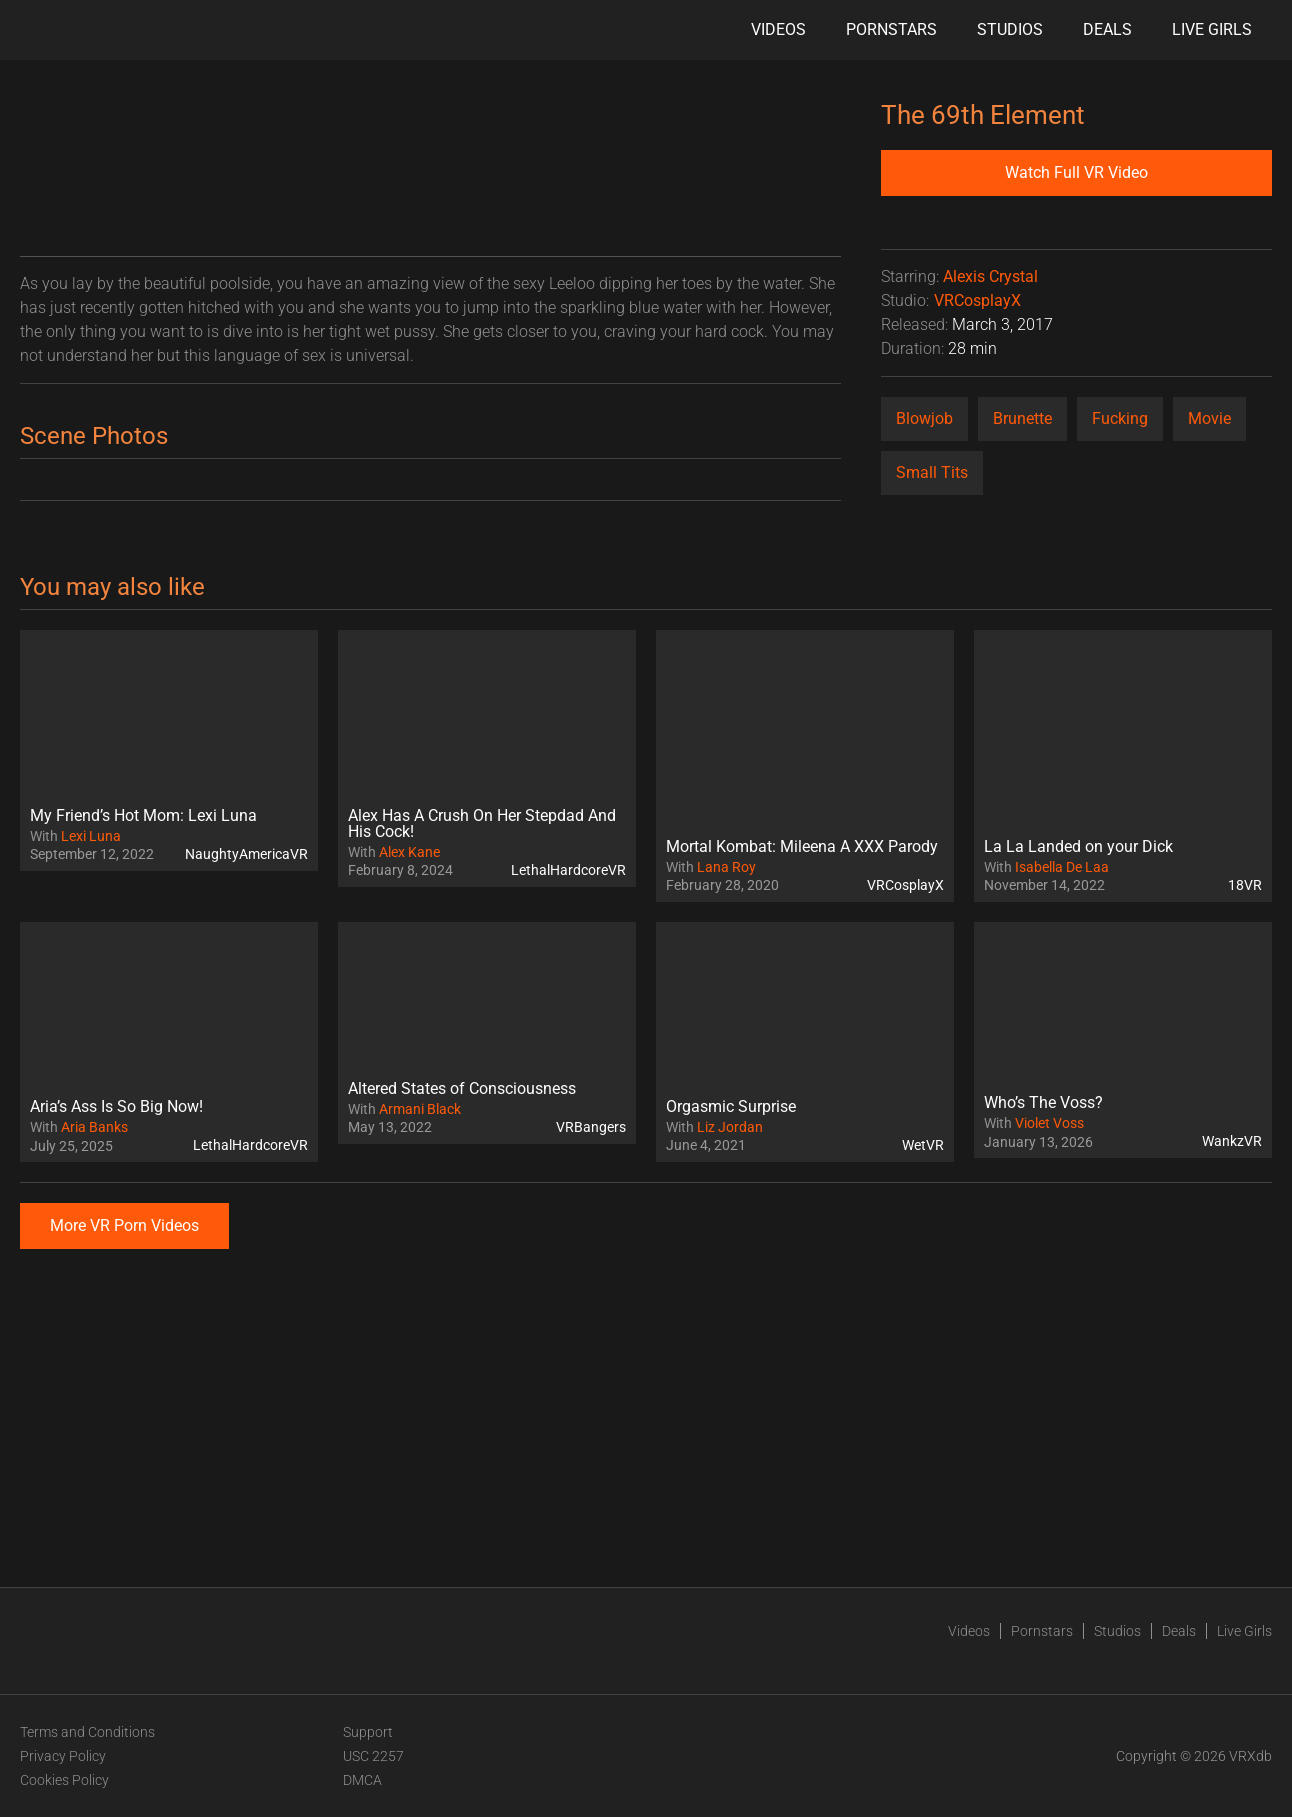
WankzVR (1232, 1141)
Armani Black (420, 1109)
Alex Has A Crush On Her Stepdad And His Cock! (482, 823)
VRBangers (591, 1127)
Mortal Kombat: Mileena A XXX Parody (802, 846)
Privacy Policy (63, 1756)
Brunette (1022, 418)
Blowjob (924, 418)
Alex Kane (409, 852)
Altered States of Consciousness (462, 1088)
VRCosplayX (977, 300)
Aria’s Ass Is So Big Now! (116, 1106)
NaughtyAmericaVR (246, 854)
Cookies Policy (64, 1780)
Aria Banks (94, 1127)
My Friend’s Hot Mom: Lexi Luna (143, 815)
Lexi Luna (91, 836)
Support (368, 1732)
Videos (778, 29)
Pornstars (891, 29)
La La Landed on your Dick (1078, 846)
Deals (1107, 29)
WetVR (923, 1145)
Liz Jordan (730, 1127)
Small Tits (932, 472)
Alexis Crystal (990, 276)
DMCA (362, 1780)
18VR (1245, 885)
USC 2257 (373, 1756)
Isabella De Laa (1062, 867)
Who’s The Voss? (1043, 1102)
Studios (1010, 29)
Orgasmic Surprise (731, 1106)
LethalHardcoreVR (568, 870)
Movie (1209, 418)
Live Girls (1212, 29)
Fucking (1120, 418)
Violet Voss (1049, 1123)
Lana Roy (726, 867)
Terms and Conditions (87, 1732)
